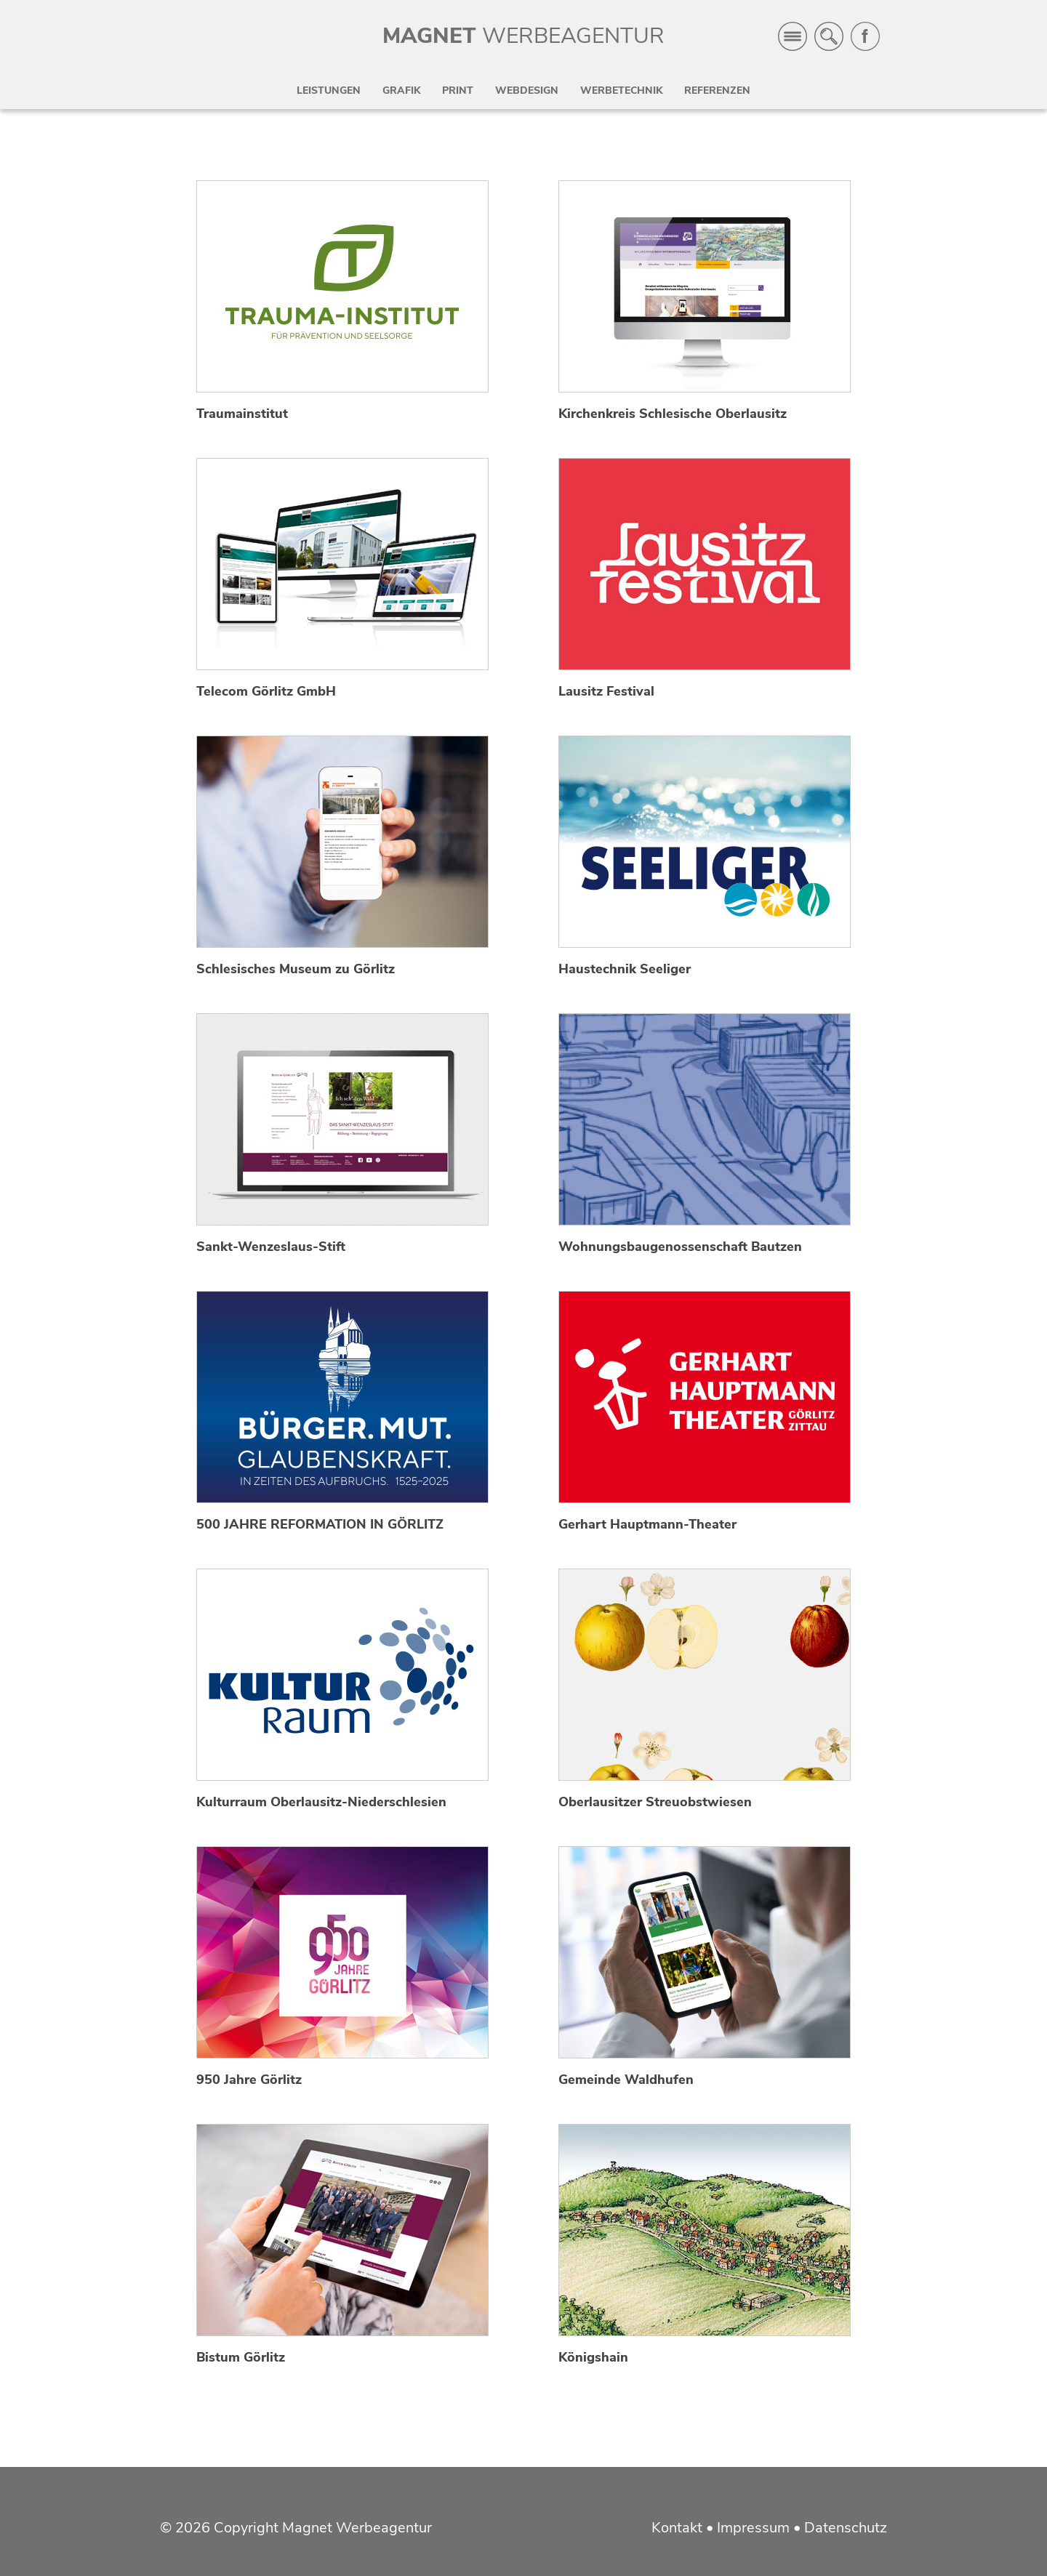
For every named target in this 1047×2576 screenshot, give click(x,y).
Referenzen (717, 90)
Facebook (865, 36)
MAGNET (523, 36)
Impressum (753, 2527)
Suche (828, 36)
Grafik (401, 90)
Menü (792, 36)
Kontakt (676, 2527)
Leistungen (329, 90)
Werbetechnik (621, 90)
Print (457, 90)
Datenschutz (845, 2527)
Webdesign (526, 90)
